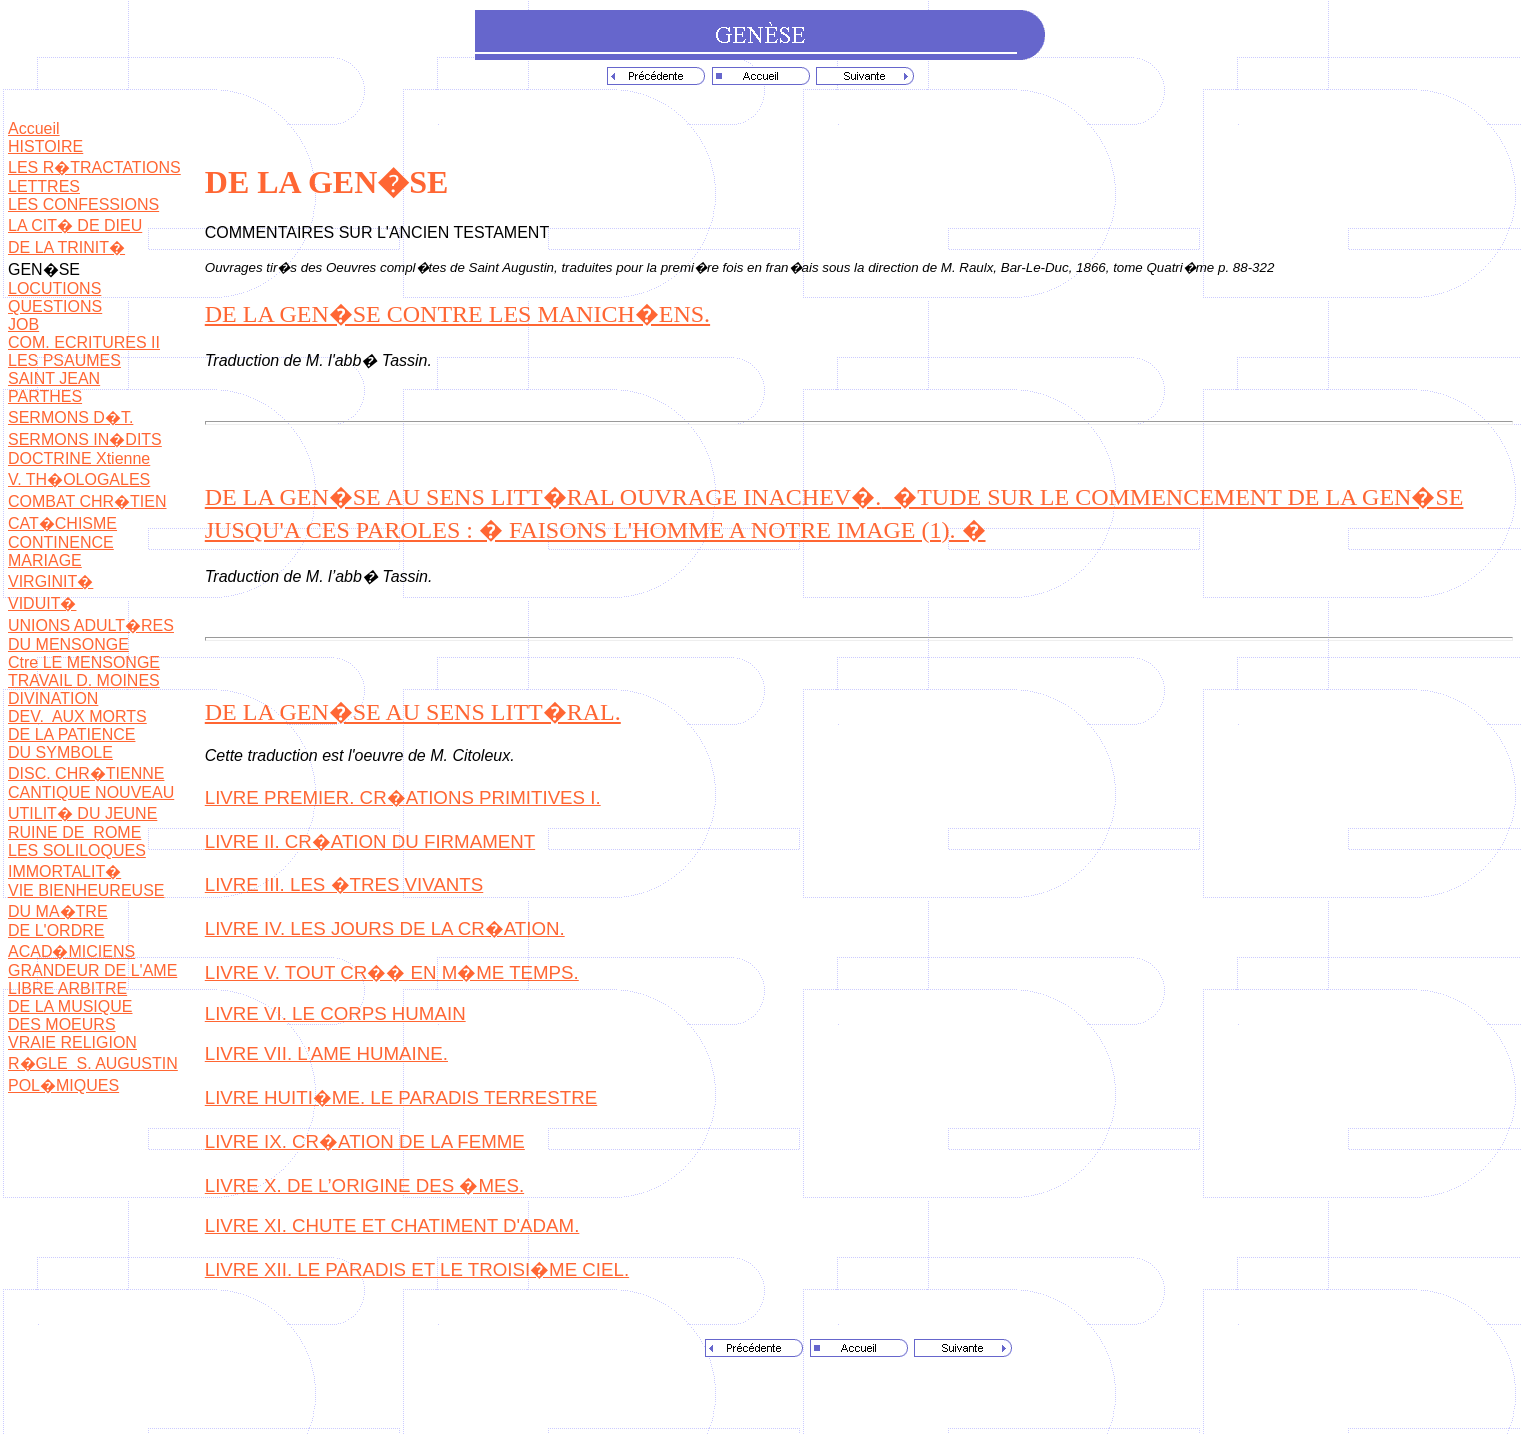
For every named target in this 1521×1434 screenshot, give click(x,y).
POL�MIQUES (63, 1085)
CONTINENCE (61, 542)
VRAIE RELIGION (72, 1042)
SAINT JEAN (54, 378)
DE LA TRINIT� (66, 247)
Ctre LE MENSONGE (84, 662)
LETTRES (44, 186)
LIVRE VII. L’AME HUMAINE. (326, 1053)
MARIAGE (45, 560)
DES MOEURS (62, 1024)
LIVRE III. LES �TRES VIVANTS (344, 884)
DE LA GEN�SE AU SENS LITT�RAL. (413, 712)
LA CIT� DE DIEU (75, 225)
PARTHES (45, 396)
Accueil (34, 128)
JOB (23, 324)
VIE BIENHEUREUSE (86, 890)
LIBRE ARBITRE (67, 988)
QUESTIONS (55, 306)
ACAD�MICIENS (71, 951)
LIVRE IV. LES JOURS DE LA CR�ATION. (385, 928)
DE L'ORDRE (56, 930)
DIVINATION (53, 698)
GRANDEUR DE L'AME (92, 970)
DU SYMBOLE (60, 752)
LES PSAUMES (64, 360)
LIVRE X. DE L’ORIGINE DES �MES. (364, 1185)
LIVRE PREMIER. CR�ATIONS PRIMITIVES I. (403, 797)
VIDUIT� (42, 603)
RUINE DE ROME (74, 832)
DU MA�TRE (58, 911)
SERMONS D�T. (70, 417)
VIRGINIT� (50, 581)
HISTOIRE (45, 146)
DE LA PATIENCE (71, 734)
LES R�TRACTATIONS (94, 167)
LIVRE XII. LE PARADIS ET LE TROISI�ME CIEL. (417, 1269)
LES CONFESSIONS (83, 204)
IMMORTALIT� (64, 871)
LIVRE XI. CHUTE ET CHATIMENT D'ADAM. (392, 1225)
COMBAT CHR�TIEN (87, 501)
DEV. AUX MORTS (77, 716)
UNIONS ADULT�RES (91, 625)
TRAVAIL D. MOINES (84, 680)
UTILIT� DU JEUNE (82, 813)
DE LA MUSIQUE (70, 1006)
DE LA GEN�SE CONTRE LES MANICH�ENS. (457, 314)
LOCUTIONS (54, 288)
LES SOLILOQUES (77, 850)
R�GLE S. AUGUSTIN (93, 1063)
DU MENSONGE (68, 644)
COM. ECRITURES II (84, 342)
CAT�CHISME (62, 523)
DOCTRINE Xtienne (79, 458)
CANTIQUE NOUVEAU (91, 792)
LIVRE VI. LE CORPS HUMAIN (335, 1013)
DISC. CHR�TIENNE (86, 773)
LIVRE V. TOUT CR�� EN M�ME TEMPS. (392, 972)
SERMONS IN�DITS (85, 439)
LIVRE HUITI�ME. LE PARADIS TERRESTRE (401, 1097)
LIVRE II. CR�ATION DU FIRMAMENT (370, 841)
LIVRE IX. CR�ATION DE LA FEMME (365, 1141)
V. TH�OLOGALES (79, 479)
